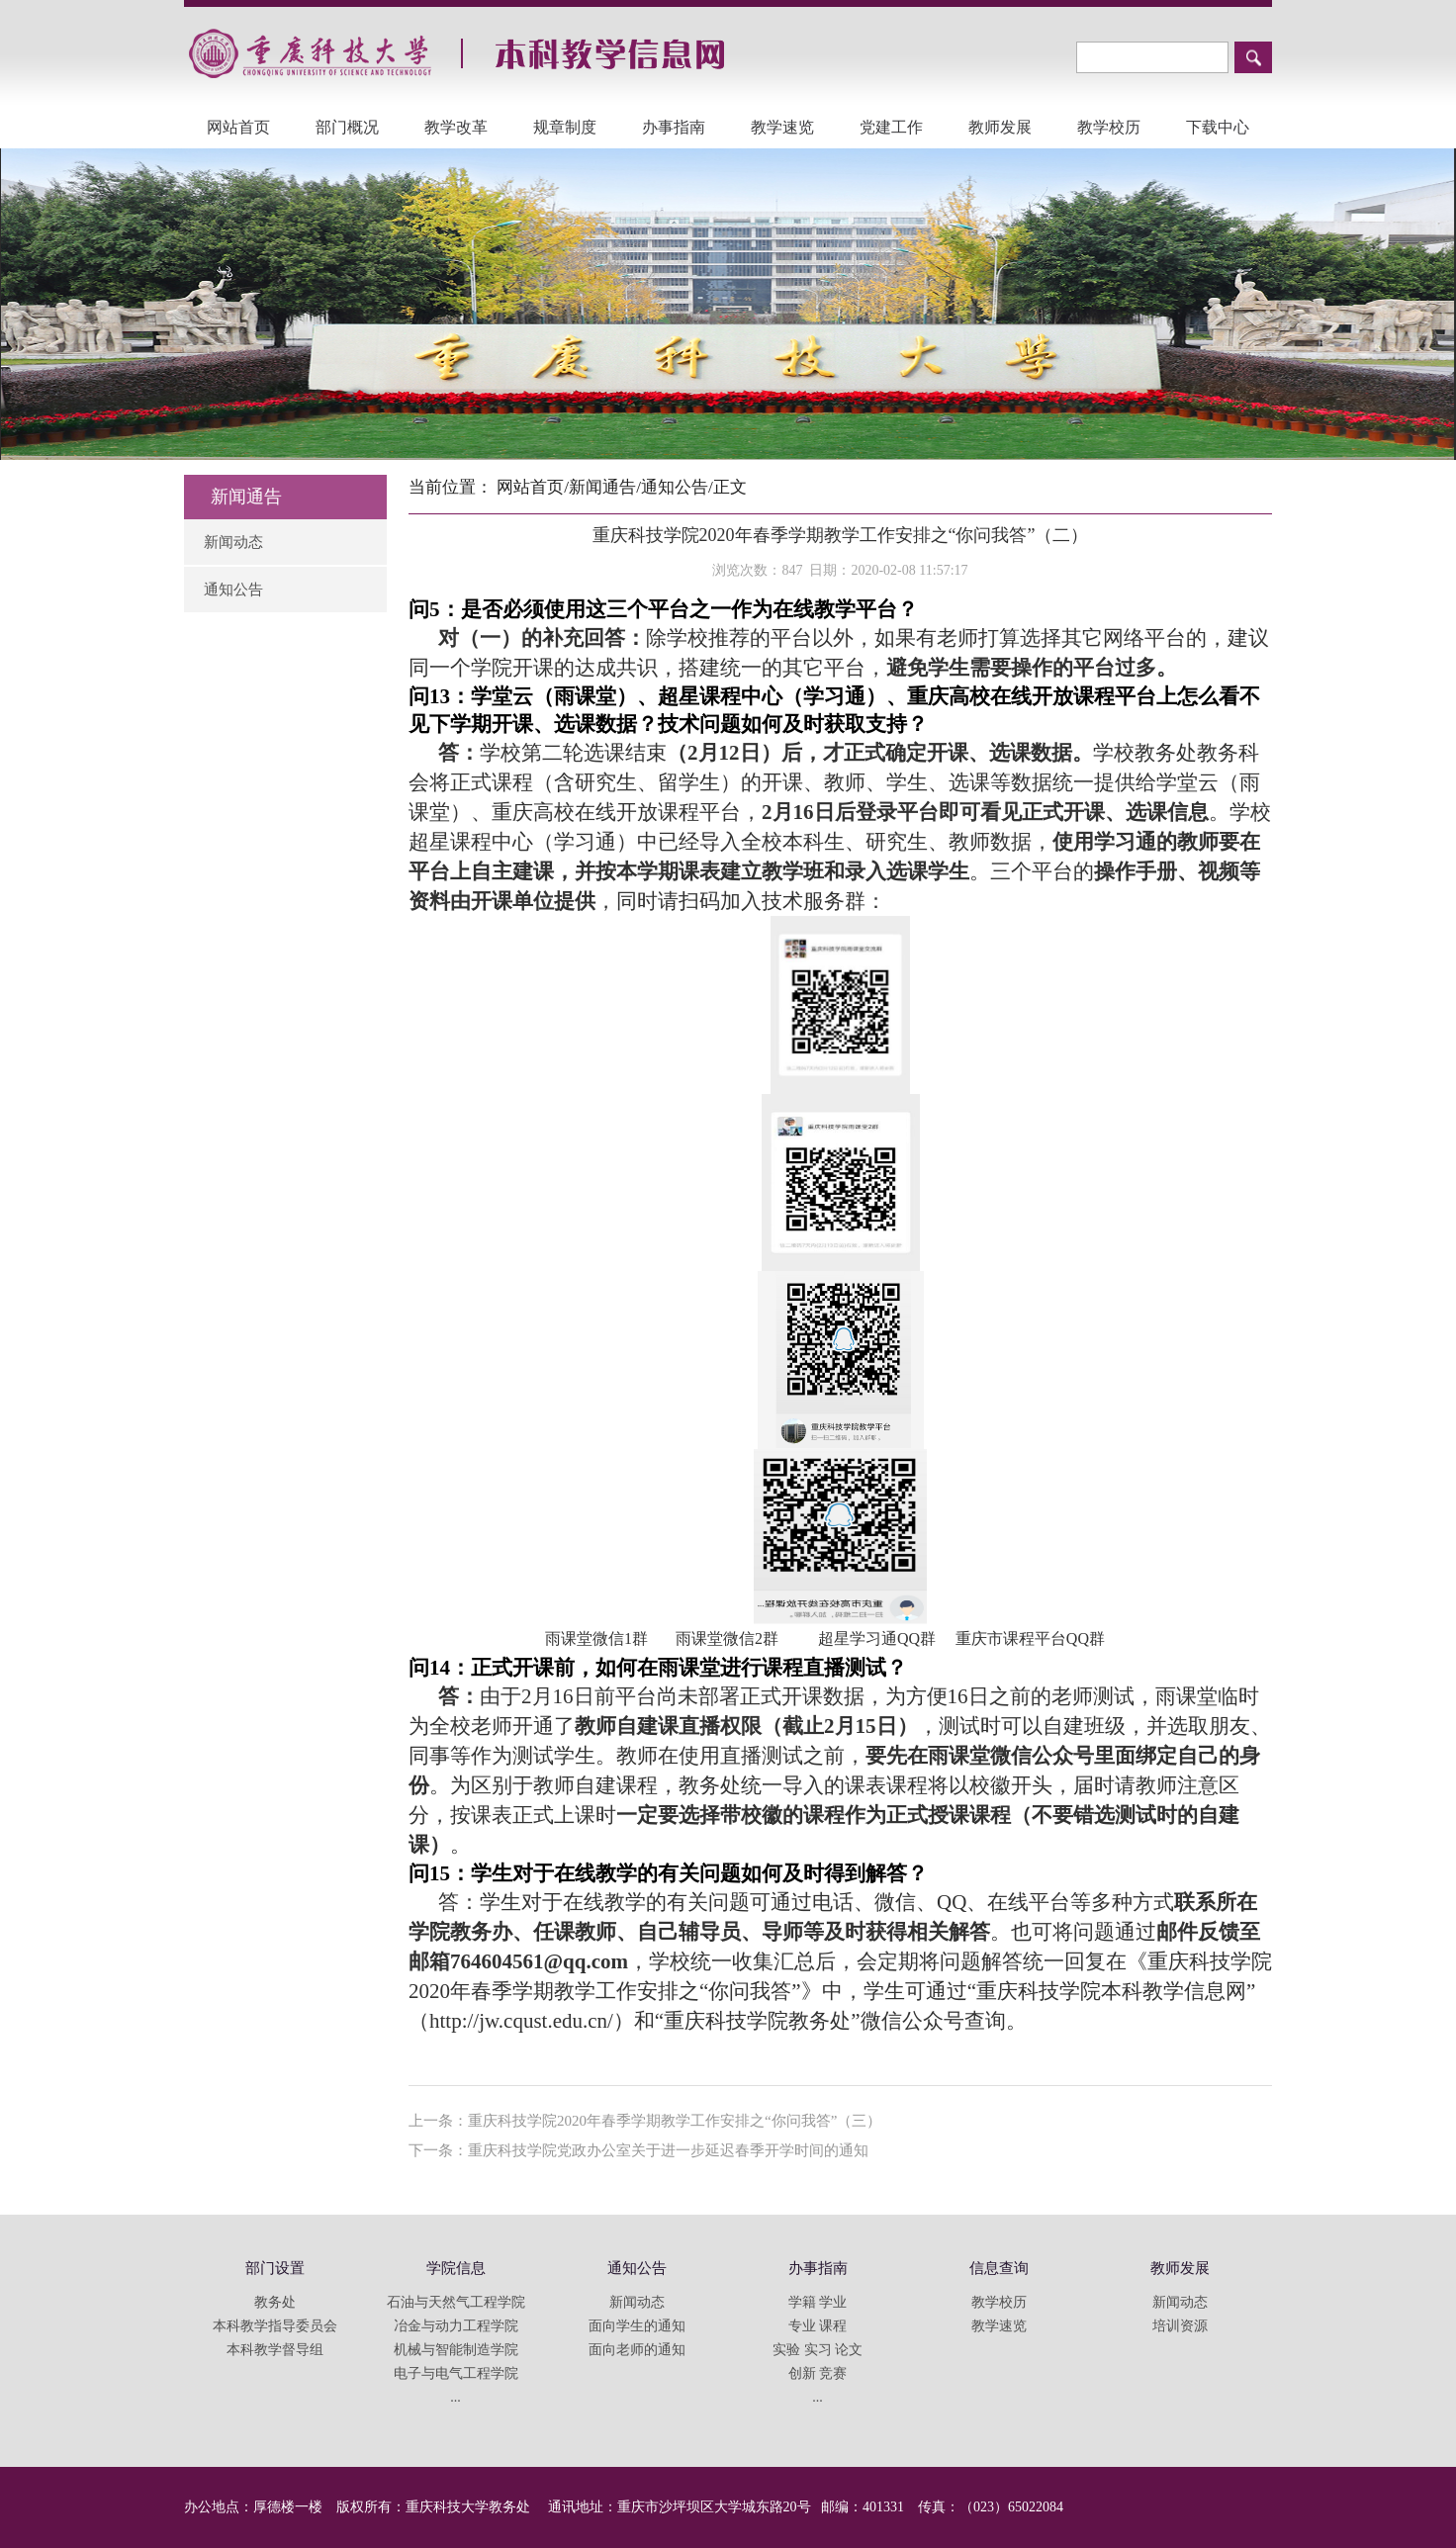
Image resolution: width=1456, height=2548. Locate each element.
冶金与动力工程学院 (456, 2326)
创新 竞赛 (818, 2373)
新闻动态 (233, 542)
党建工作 (891, 127)
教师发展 (1000, 127)
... (455, 2397)
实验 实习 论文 (818, 2349)
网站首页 (238, 127)
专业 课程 (818, 2326)
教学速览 (782, 127)
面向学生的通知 (637, 2326)
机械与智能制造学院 (456, 2349)
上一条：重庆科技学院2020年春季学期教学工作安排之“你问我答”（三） (645, 2121)
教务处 (275, 2302)
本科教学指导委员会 (275, 2326)
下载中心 (1217, 127)
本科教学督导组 (275, 2349)
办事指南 (673, 127)
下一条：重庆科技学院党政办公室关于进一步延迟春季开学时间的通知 (638, 2150)
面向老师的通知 (637, 2349)
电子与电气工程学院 (456, 2373)
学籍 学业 (818, 2302)
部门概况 (347, 127)
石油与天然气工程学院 (456, 2302)
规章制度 (564, 127)
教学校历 (1108, 127)
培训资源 (1180, 2326)
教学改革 (456, 127)
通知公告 (233, 589)
